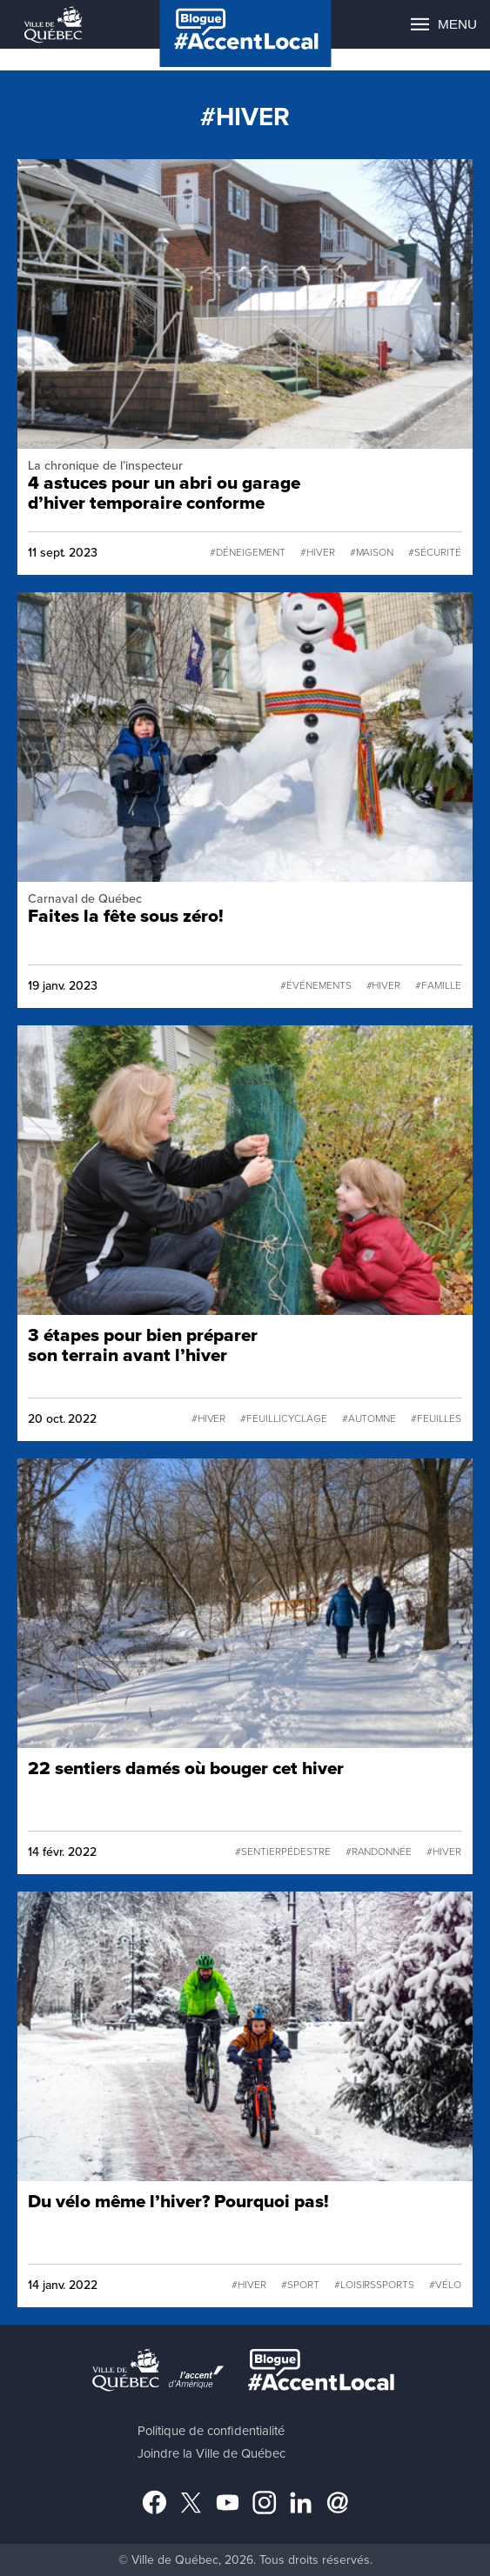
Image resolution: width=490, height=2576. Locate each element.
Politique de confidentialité (211, 2431)
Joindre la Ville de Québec (211, 2453)
